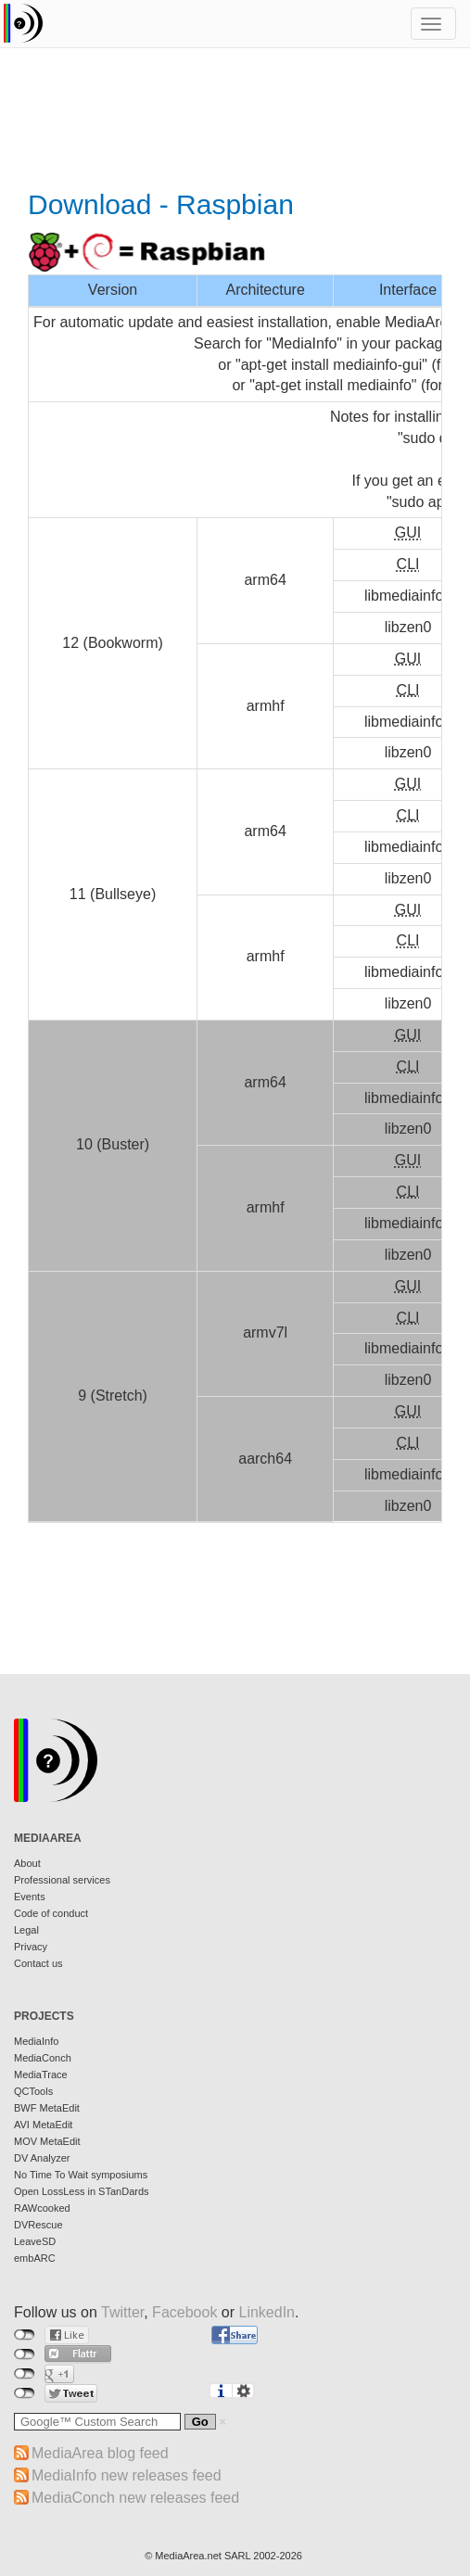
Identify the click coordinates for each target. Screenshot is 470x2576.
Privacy (30, 1946)
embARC (35, 2258)
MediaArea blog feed (100, 2453)
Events (29, 1896)
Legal (26, 1929)
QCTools (33, 2091)
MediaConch (42, 2057)
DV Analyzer (42, 2158)
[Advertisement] (235, 120)
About (27, 1863)
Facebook (184, 2312)
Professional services (62, 1879)
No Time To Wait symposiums (80, 2174)
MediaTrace (41, 2074)
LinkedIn (267, 2312)
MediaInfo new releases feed (127, 2475)
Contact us (38, 1963)
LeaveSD (35, 2241)
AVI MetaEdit (43, 2124)
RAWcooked (42, 2208)
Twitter (122, 2312)
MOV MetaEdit (47, 2141)
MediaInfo (36, 2041)
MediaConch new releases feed (135, 2498)
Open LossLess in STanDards (81, 2191)
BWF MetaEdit (47, 2107)
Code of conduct (51, 1913)
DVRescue (38, 2224)
